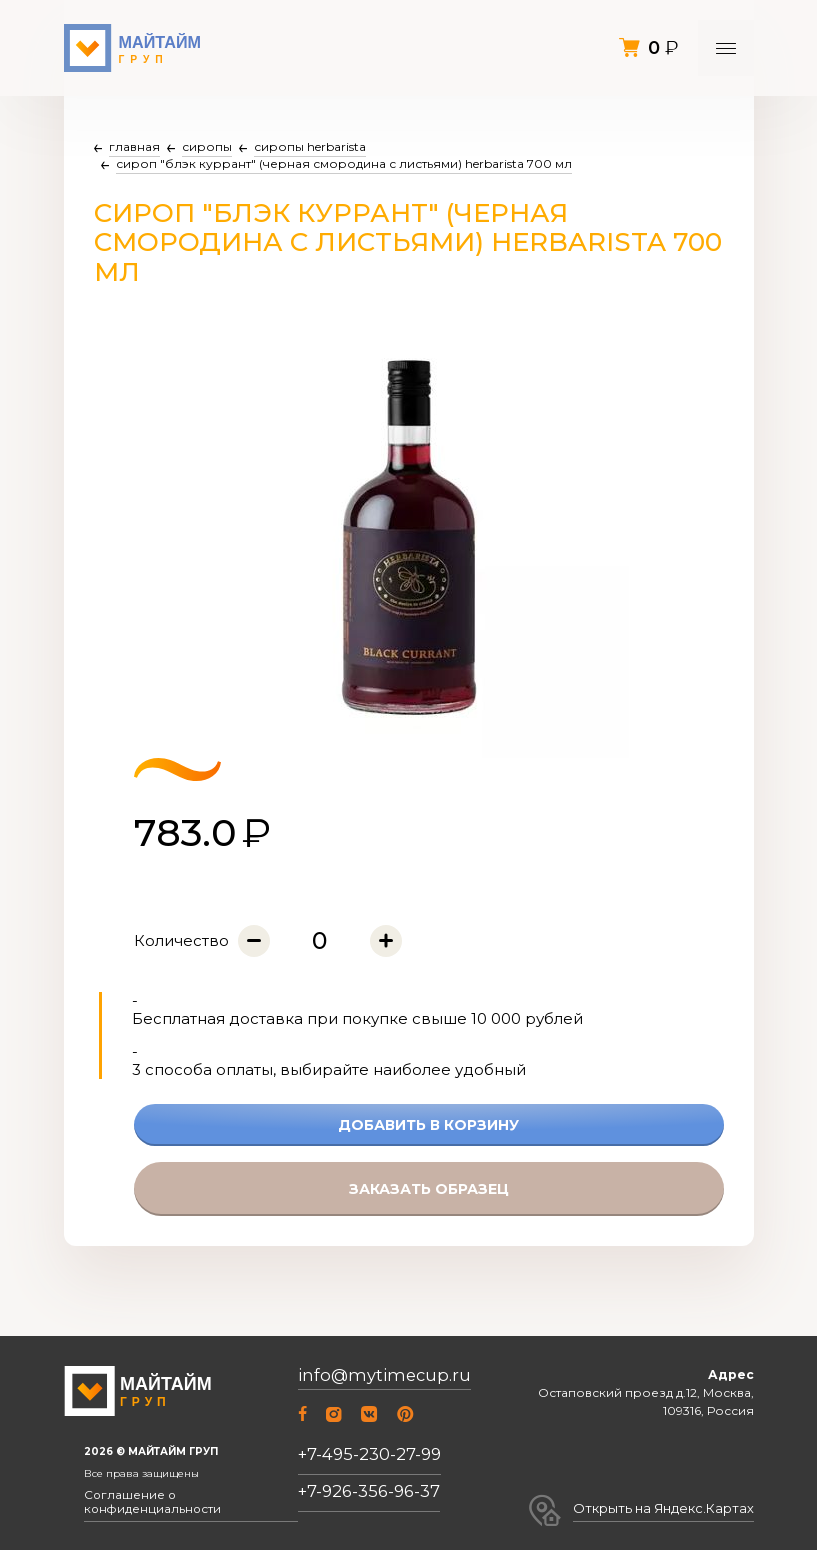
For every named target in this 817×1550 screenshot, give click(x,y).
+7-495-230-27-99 (365, 1461)
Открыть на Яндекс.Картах (672, 1505)
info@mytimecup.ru (374, 1387)
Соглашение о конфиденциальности (179, 1507)
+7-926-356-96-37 (364, 1498)
